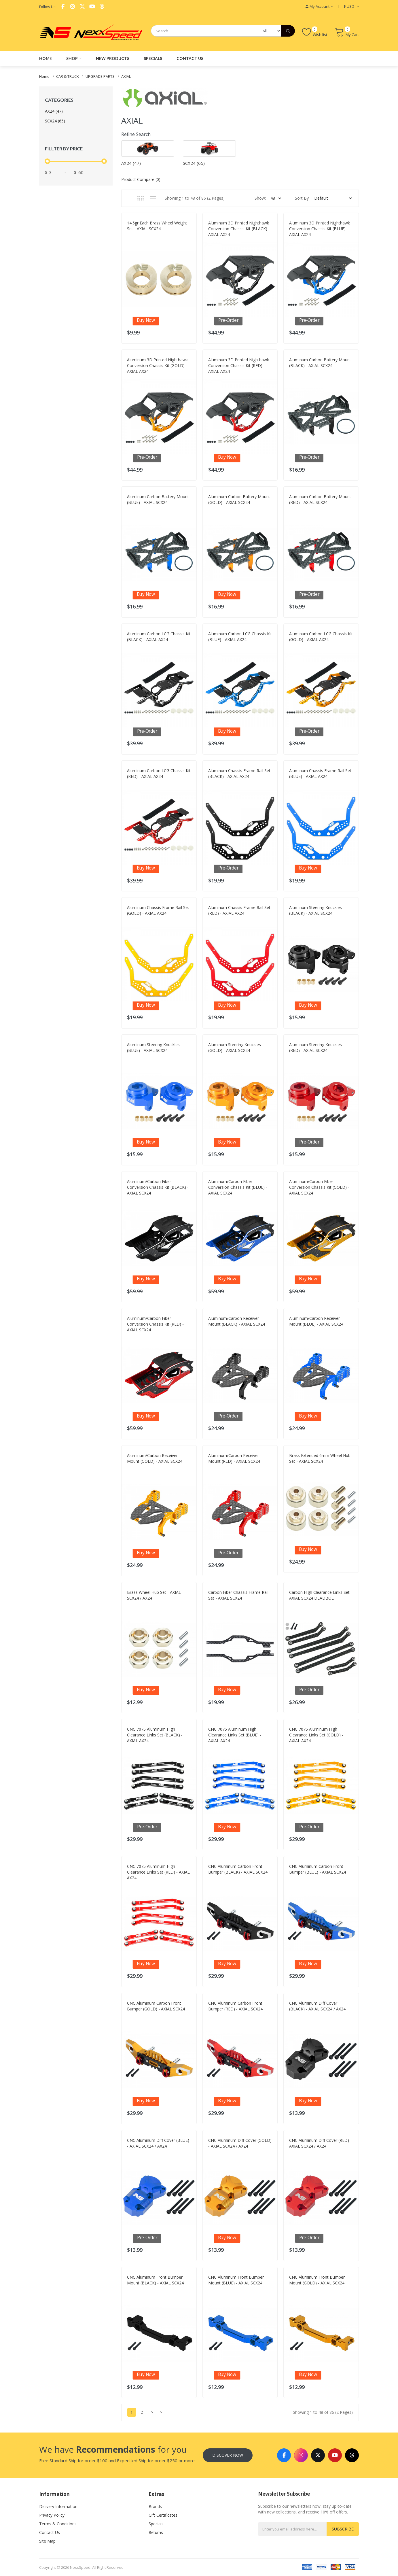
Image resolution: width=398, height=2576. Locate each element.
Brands (155, 2506)
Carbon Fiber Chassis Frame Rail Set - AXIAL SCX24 (238, 1595)
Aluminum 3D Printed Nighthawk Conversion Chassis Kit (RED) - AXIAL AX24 (238, 365)
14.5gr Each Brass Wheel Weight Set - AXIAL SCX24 (157, 225)
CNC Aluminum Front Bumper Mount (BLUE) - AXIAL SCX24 (236, 2280)
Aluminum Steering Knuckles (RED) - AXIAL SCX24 (315, 1047)
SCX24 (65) (55, 121)
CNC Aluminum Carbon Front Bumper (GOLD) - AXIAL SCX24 (156, 2006)
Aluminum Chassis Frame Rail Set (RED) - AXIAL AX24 (239, 910)
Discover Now (227, 2455)
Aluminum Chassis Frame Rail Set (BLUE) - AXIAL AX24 (320, 773)
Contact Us (49, 2532)
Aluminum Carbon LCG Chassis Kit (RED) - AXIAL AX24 (159, 773)
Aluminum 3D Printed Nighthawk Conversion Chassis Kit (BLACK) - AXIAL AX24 (239, 228)
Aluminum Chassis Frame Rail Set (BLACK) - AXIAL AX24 (239, 773)
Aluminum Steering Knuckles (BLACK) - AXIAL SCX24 (315, 910)
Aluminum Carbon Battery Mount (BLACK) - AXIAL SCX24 (320, 362)
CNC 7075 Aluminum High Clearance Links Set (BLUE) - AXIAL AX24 (234, 1734)
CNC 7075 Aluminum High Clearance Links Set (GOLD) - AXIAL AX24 (316, 1734)
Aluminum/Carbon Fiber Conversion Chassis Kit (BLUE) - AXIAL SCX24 (237, 1187)
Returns (156, 2532)
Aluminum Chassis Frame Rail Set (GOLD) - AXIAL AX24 (158, 910)
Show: (260, 198)
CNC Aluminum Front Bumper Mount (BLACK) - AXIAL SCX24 (155, 2280)
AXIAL (126, 76)
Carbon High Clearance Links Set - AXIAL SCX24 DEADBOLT (320, 1595)
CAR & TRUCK (67, 76)
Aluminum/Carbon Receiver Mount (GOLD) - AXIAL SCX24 (154, 1458)
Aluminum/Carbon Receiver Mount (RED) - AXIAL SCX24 (234, 1458)
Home (44, 76)
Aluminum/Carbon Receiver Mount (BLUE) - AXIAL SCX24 (316, 1321)
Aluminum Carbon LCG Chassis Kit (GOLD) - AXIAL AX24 (321, 636)
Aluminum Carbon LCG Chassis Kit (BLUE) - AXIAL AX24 (240, 636)
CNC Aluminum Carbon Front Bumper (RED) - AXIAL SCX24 (235, 2006)
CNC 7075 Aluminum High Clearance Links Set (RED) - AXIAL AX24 (158, 1872)
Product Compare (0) (140, 179)
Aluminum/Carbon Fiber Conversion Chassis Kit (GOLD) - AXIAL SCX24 (319, 1187)
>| (162, 2412)
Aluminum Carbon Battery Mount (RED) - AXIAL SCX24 (320, 499)
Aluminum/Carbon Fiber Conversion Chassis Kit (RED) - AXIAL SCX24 (155, 1324)
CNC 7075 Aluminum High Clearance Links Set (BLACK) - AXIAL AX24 (155, 1734)
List (153, 198)
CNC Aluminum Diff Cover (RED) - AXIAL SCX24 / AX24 (320, 2143)
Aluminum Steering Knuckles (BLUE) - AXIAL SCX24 (153, 1047)
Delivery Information (58, 2506)
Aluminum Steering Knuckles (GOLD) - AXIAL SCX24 (234, 1047)
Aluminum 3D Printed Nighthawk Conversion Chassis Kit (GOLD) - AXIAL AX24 (157, 365)
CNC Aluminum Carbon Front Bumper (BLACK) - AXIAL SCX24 (238, 1869)
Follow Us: (47, 6)
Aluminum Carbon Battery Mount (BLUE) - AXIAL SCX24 (158, 499)
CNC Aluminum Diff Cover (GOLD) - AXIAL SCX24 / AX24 (240, 2143)
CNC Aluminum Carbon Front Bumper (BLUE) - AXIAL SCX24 (317, 1869)
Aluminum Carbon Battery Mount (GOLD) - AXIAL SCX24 (239, 499)
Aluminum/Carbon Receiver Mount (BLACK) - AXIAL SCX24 (236, 1321)
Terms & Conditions (58, 2523)
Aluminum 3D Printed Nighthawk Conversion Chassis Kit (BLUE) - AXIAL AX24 (319, 228)
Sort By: (302, 198)
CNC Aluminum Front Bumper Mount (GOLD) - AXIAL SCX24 (317, 2280)
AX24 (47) (54, 111)
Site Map (47, 2541)
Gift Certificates (163, 2515)
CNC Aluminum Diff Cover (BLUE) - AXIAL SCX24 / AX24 (158, 2143)
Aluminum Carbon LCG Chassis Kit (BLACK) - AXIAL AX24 (159, 636)
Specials (156, 2523)
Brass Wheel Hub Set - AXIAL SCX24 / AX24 (154, 1595)
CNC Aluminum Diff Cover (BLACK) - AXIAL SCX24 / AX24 (317, 2006)
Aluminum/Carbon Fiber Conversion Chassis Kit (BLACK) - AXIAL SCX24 (158, 1187)
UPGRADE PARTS (100, 76)
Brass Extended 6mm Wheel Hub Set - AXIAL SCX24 (319, 1458)
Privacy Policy (52, 2515)
